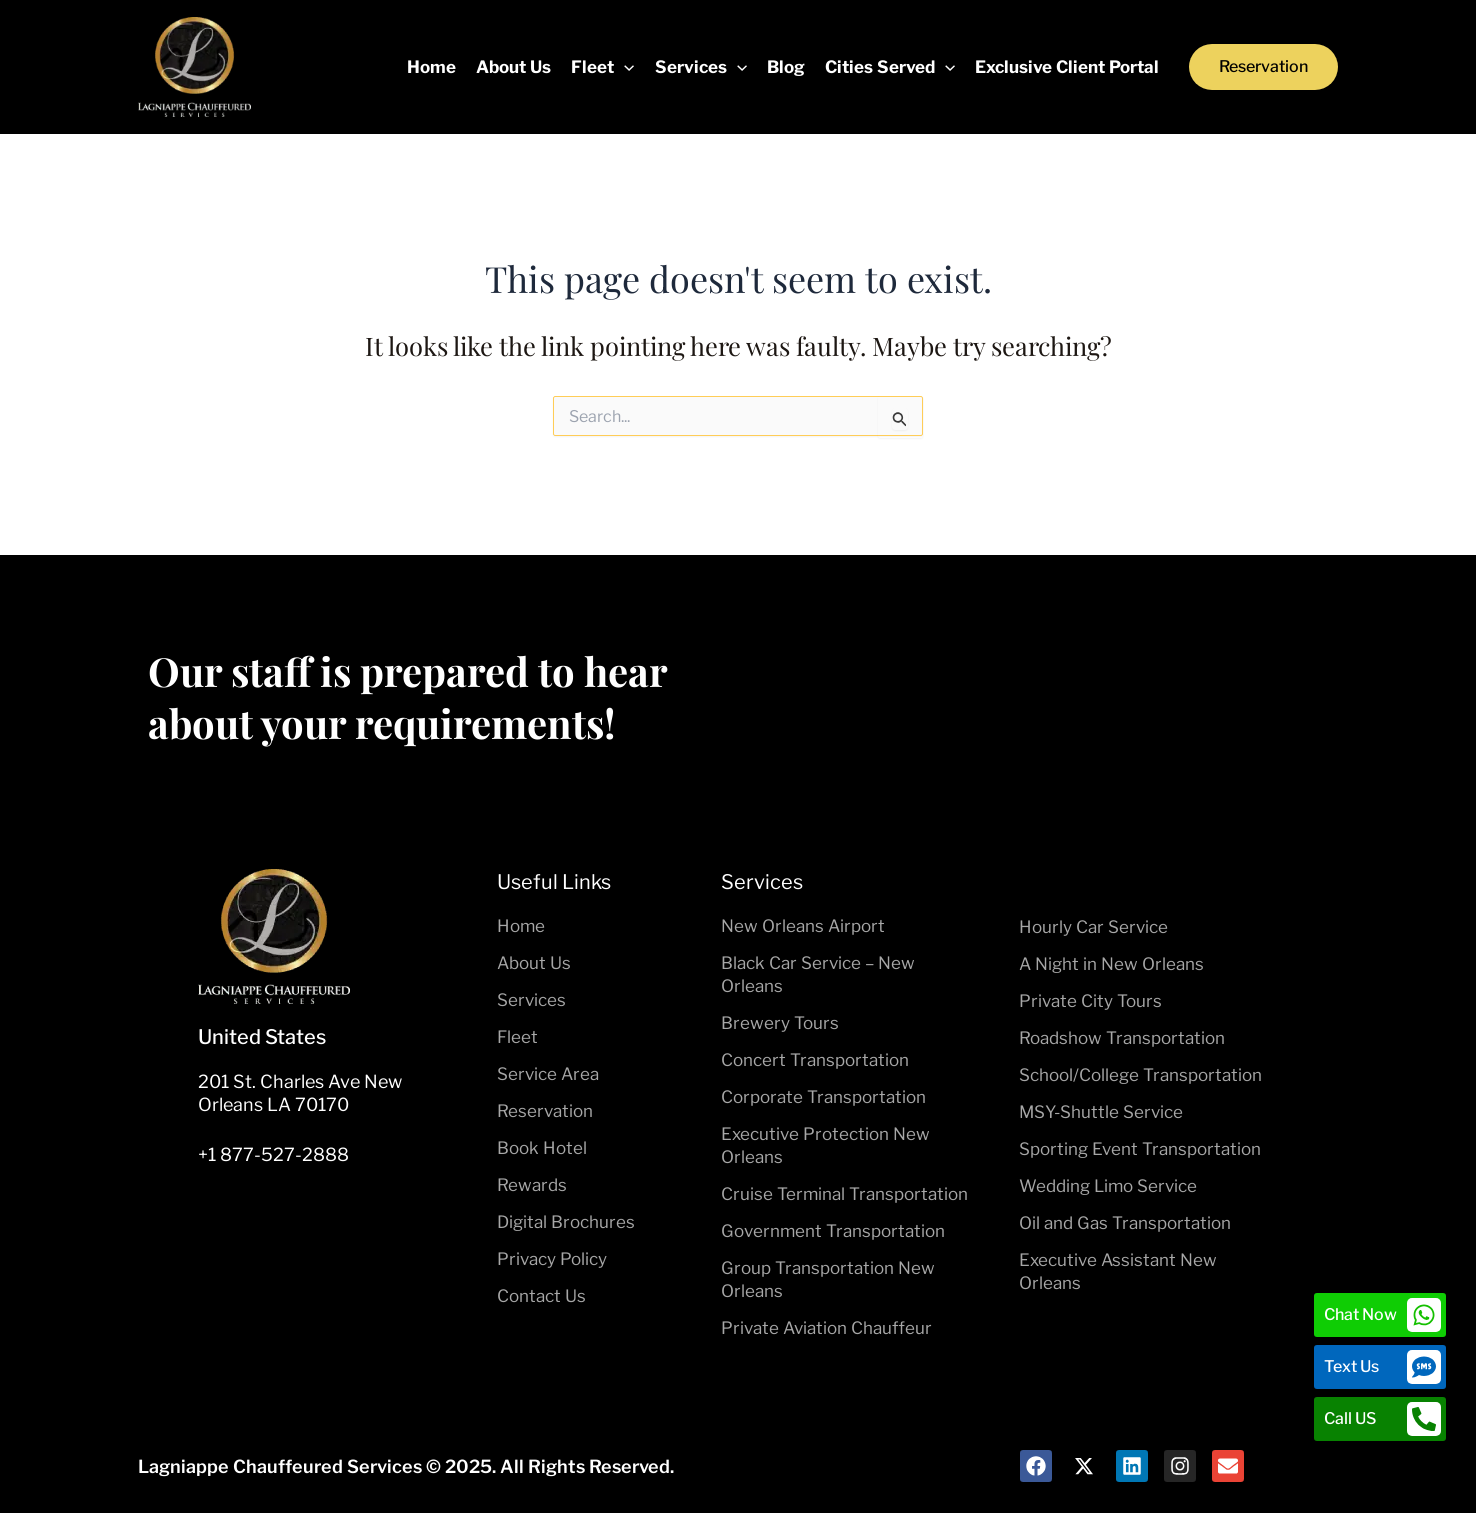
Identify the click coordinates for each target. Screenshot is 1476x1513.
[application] (624, 67)
